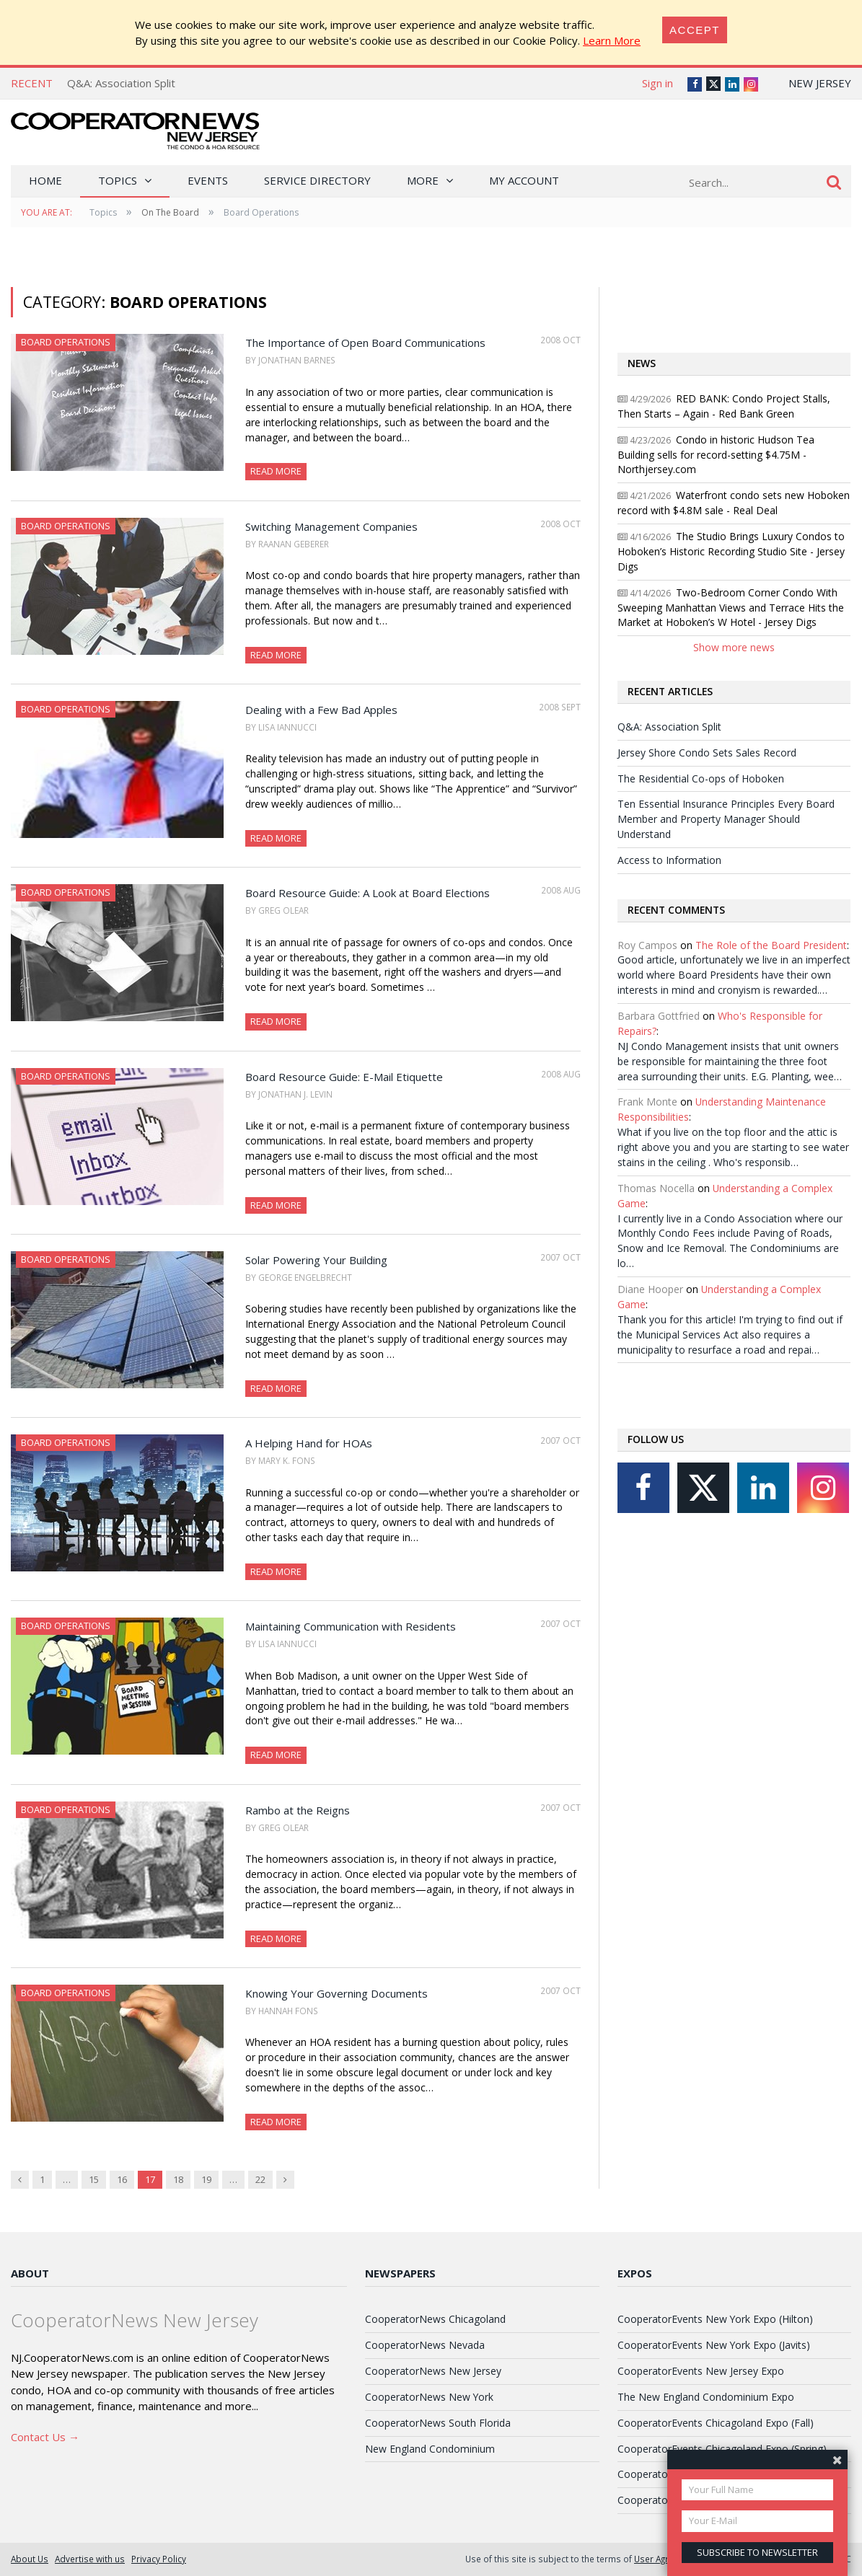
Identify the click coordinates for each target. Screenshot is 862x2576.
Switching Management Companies (331, 526)
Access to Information (669, 860)
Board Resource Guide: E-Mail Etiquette (344, 1076)
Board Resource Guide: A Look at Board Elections (367, 893)
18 (178, 2179)
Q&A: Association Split (121, 83)
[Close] (694, 30)
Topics (117, 180)
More (423, 180)
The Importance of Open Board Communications (365, 342)
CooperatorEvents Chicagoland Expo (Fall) (715, 2423)
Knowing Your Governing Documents (336, 1993)
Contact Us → (45, 2437)
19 (206, 2179)
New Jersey (819, 83)
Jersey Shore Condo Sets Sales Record (706, 752)
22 (260, 2179)
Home (45, 180)
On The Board (170, 212)
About (30, 2273)
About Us (29, 2558)
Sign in (657, 83)
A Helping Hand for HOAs (308, 1443)
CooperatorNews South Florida (438, 2423)
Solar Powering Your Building (316, 1260)
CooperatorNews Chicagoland (435, 2319)
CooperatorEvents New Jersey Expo (700, 2371)
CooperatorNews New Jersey (433, 2371)
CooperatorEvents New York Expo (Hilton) (715, 2319)
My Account (524, 180)
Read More (276, 470)
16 (122, 2179)
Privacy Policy (158, 2558)
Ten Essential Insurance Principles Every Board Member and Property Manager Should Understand (726, 819)
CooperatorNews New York (429, 2397)
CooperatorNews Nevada (425, 2345)
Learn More (612, 40)
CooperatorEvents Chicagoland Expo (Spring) (722, 2449)
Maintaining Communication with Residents (350, 1626)
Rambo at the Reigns (297, 1810)
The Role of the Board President (771, 945)
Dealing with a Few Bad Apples (321, 709)
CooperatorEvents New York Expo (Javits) (713, 2345)
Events (208, 180)
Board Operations (65, 341)
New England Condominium (430, 2449)
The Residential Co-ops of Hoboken (700, 778)
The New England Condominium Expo (705, 2397)
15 (94, 2179)
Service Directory (317, 180)
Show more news (734, 647)
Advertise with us (90, 2558)
